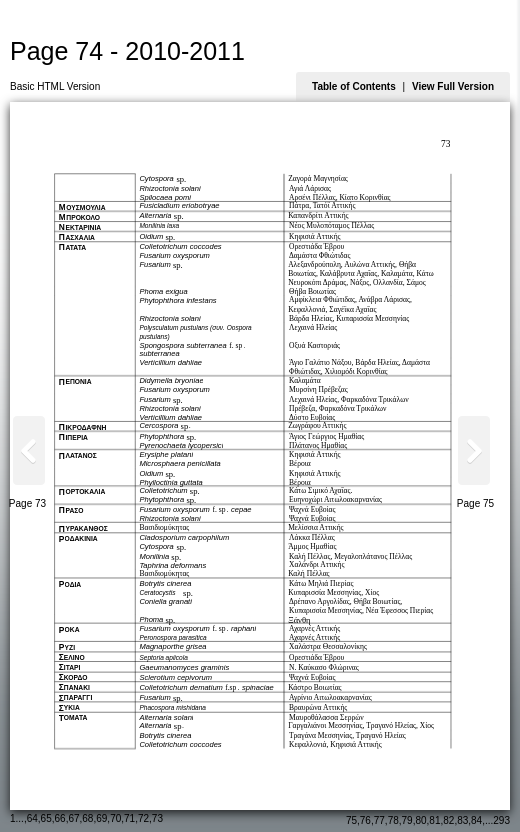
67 (73, 818)
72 (143, 818)
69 (101, 818)
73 (157, 818)
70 (115, 818)
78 (393, 820)
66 (60, 818)
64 (32, 818)
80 (420, 820)
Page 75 (475, 503)
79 (407, 820)
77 (379, 820)
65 (46, 818)
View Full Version (453, 86)
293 (501, 820)
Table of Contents (354, 86)
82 (448, 820)
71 (129, 818)
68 (87, 818)
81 (434, 820)
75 (351, 820)
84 (476, 820)
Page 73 (27, 503)
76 (365, 820)
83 (462, 820)
